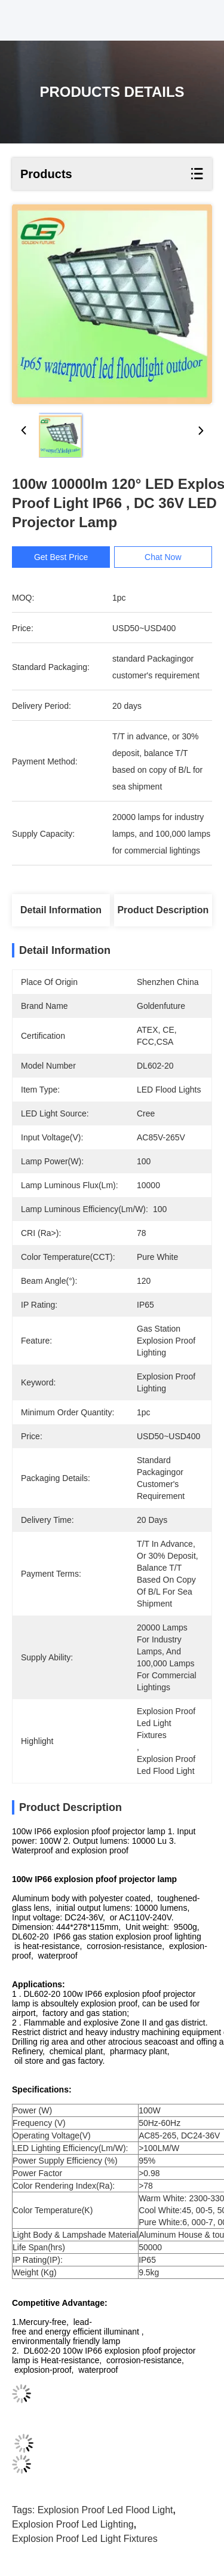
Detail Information (61, 910)
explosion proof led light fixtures (85, 2539)
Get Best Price (61, 557)
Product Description (162, 910)
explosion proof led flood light (105, 2510)
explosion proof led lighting (73, 2524)
